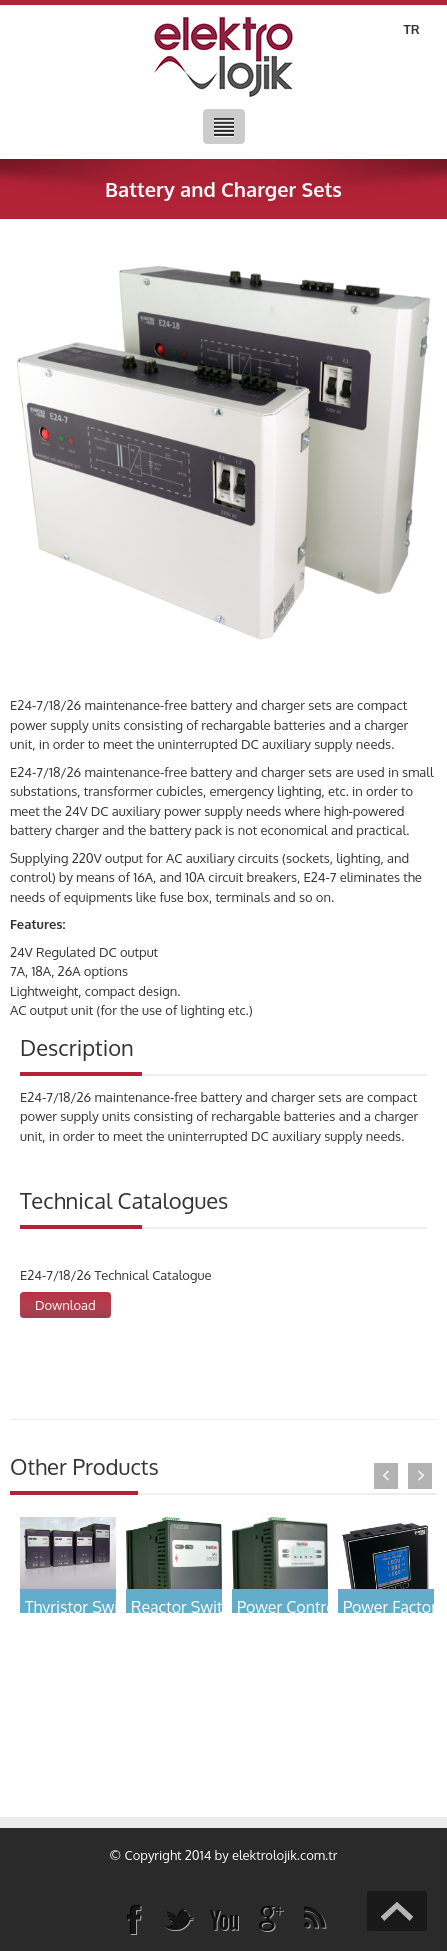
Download (65, 1305)
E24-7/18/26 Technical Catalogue (116, 1275)
